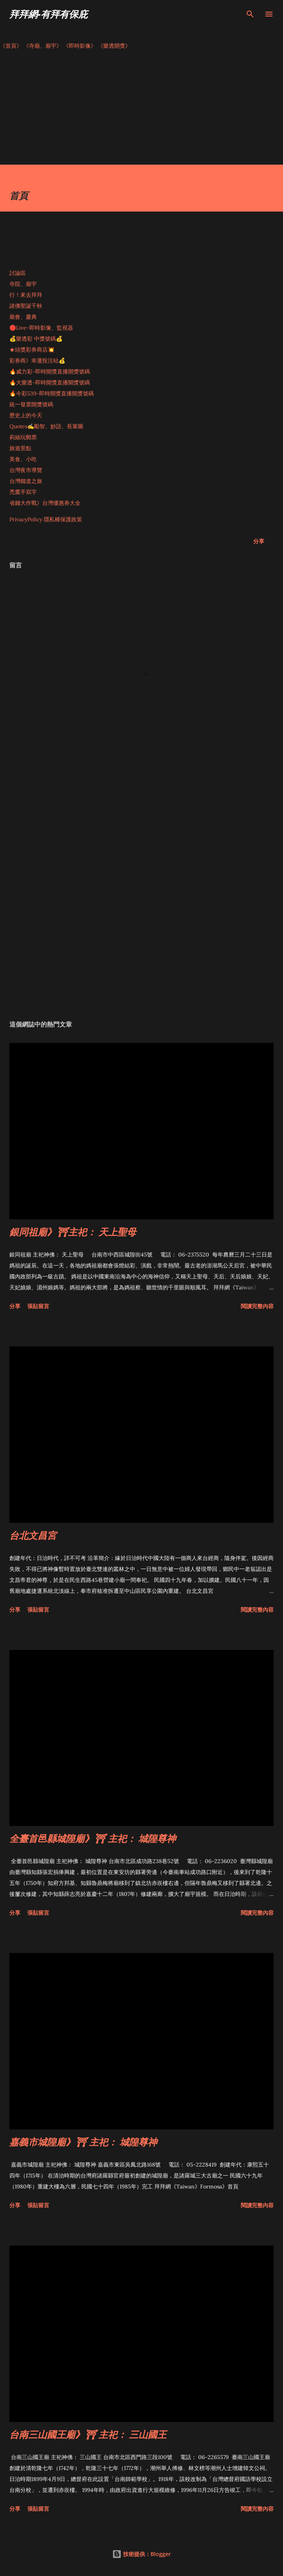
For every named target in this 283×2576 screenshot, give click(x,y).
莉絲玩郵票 (23, 437)
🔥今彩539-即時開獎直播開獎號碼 (51, 393)
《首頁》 (11, 45)
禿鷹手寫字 (23, 491)
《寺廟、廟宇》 (42, 45)
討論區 (17, 272)
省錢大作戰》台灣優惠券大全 (45, 502)
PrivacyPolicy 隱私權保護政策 (45, 519)
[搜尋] (250, 14)
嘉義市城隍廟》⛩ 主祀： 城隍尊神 (83, 2141)
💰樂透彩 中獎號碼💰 (36, 338)
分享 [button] (258, 541)
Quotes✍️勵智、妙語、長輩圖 (46, 426)
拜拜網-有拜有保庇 (48, 13)
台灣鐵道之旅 (25, 481)
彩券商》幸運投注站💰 (37, 360)
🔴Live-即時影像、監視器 (41, 327)
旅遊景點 (20, 448)
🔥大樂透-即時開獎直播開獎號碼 (49, 382)
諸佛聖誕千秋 (25, 305)
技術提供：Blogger (141, 2554)
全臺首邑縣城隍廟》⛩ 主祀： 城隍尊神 (92, 1838)
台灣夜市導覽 (25, 470)
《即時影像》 (79, 45)
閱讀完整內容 (257, 1306)
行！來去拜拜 (25, 294)
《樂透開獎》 (114, 45)
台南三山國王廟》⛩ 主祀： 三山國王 (88, 2434)
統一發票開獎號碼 (31, 404)
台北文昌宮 (32, 1535)
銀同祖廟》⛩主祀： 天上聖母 (72, 1231)
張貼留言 (38, 1306)
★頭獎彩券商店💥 (32, 349)
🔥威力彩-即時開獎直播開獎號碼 (49, 371)
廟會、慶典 (23, 316)
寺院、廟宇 (23, 283)
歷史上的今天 (25, 415)
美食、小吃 (23, 459)
